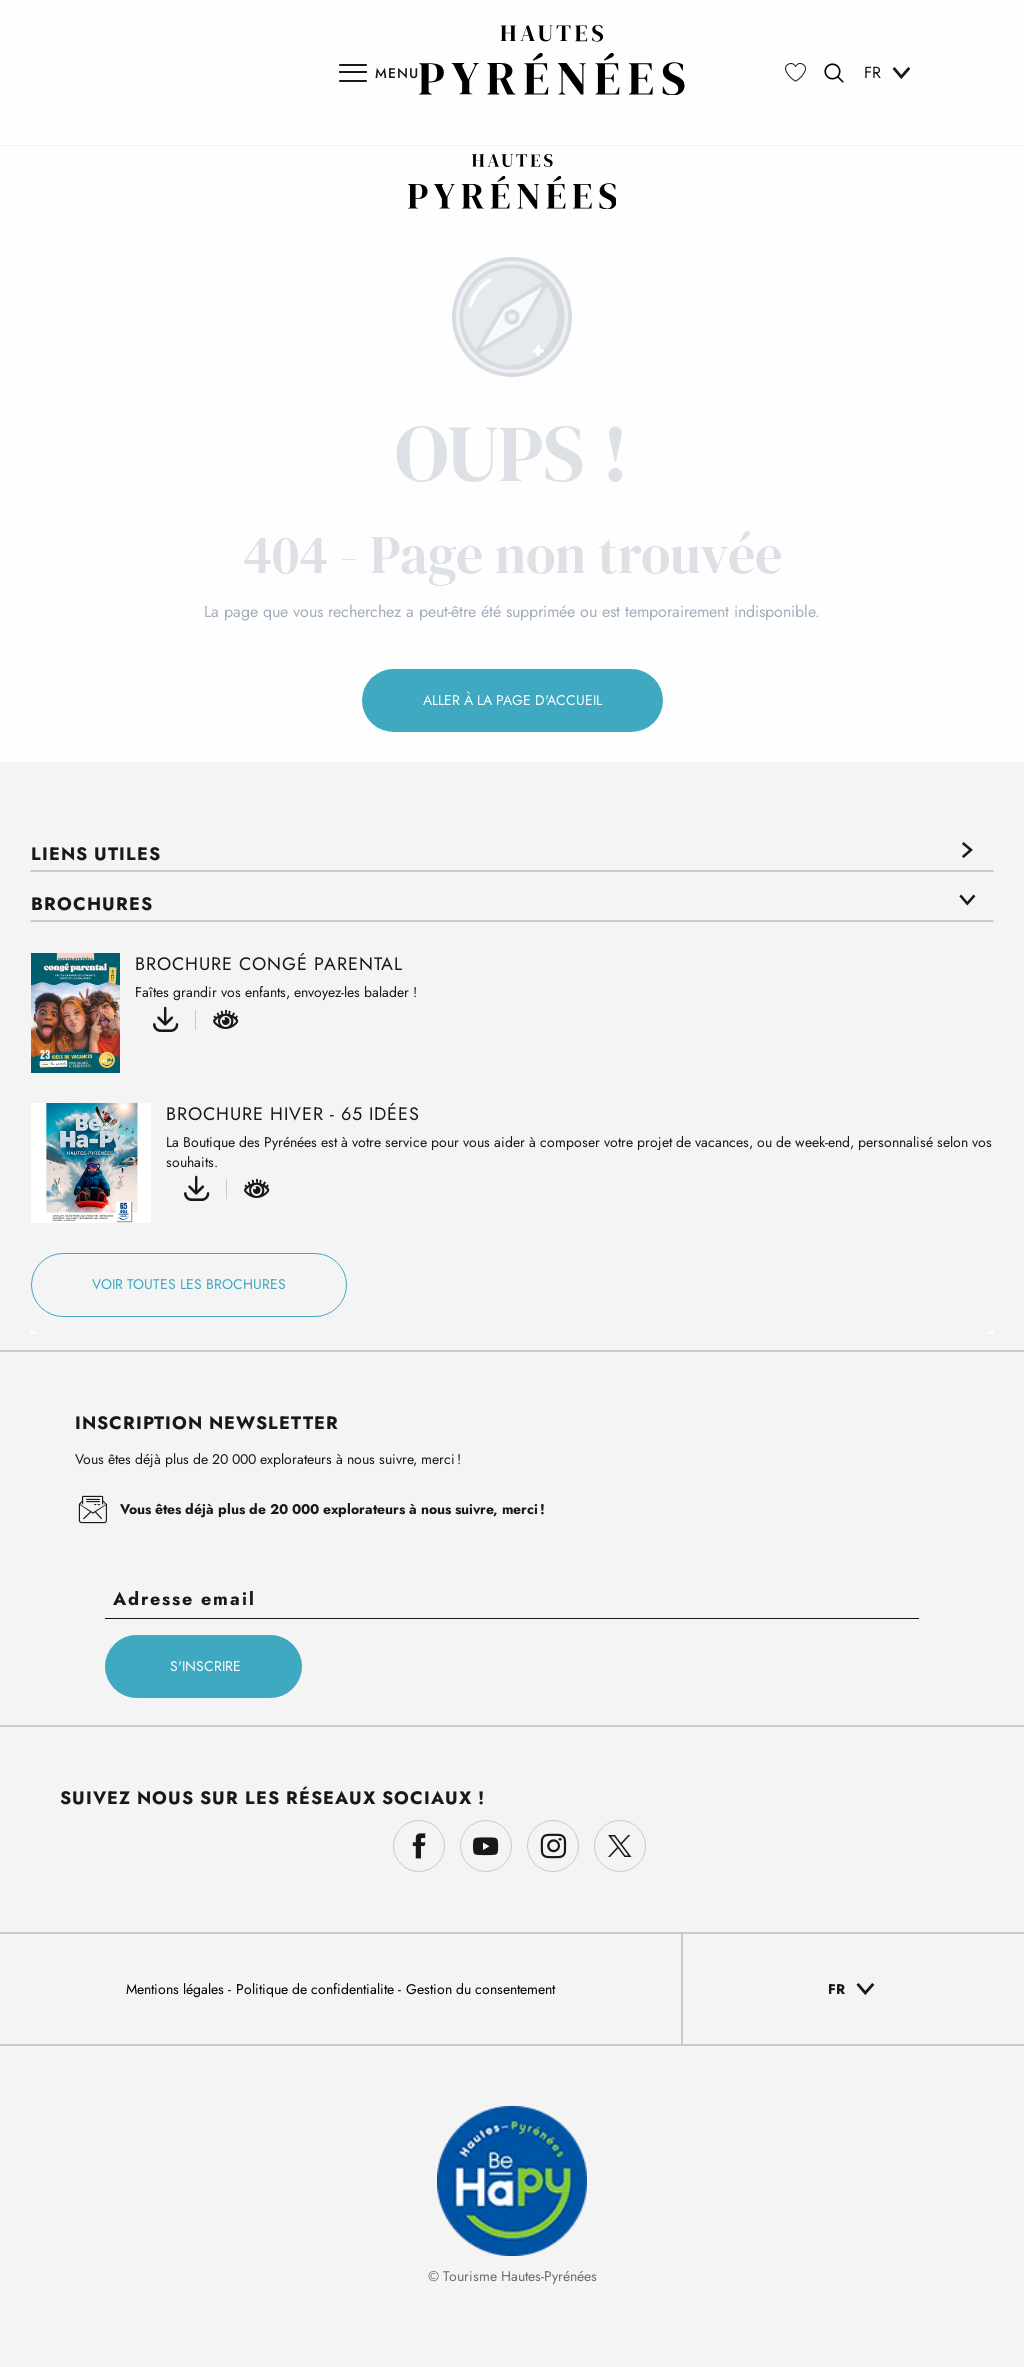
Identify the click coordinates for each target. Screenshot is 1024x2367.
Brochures (92, 904)
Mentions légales (177, 1989)
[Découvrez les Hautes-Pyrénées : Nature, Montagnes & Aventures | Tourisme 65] (512, 181)
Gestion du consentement (480, 1989)
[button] (834, 73)
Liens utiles (96, 854)
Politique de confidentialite (317, 1989)
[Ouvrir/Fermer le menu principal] (379, 73)
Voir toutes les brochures (189, 1284)
